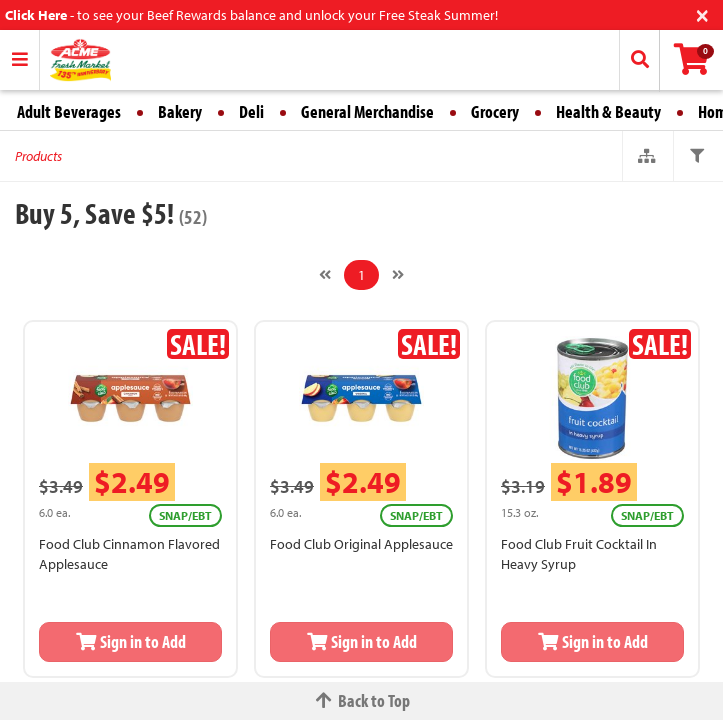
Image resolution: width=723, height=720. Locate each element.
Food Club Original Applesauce (361, 544)
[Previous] (325, 275)
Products (38, 156)
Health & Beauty (608, 111)
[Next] (398, 275)
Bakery (180, 111)
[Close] (702, 13)
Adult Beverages (69, 111)
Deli (251, 111)
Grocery (495, 111)
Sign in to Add (131, 641)
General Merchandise (367, 111)
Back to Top (362, 700)
